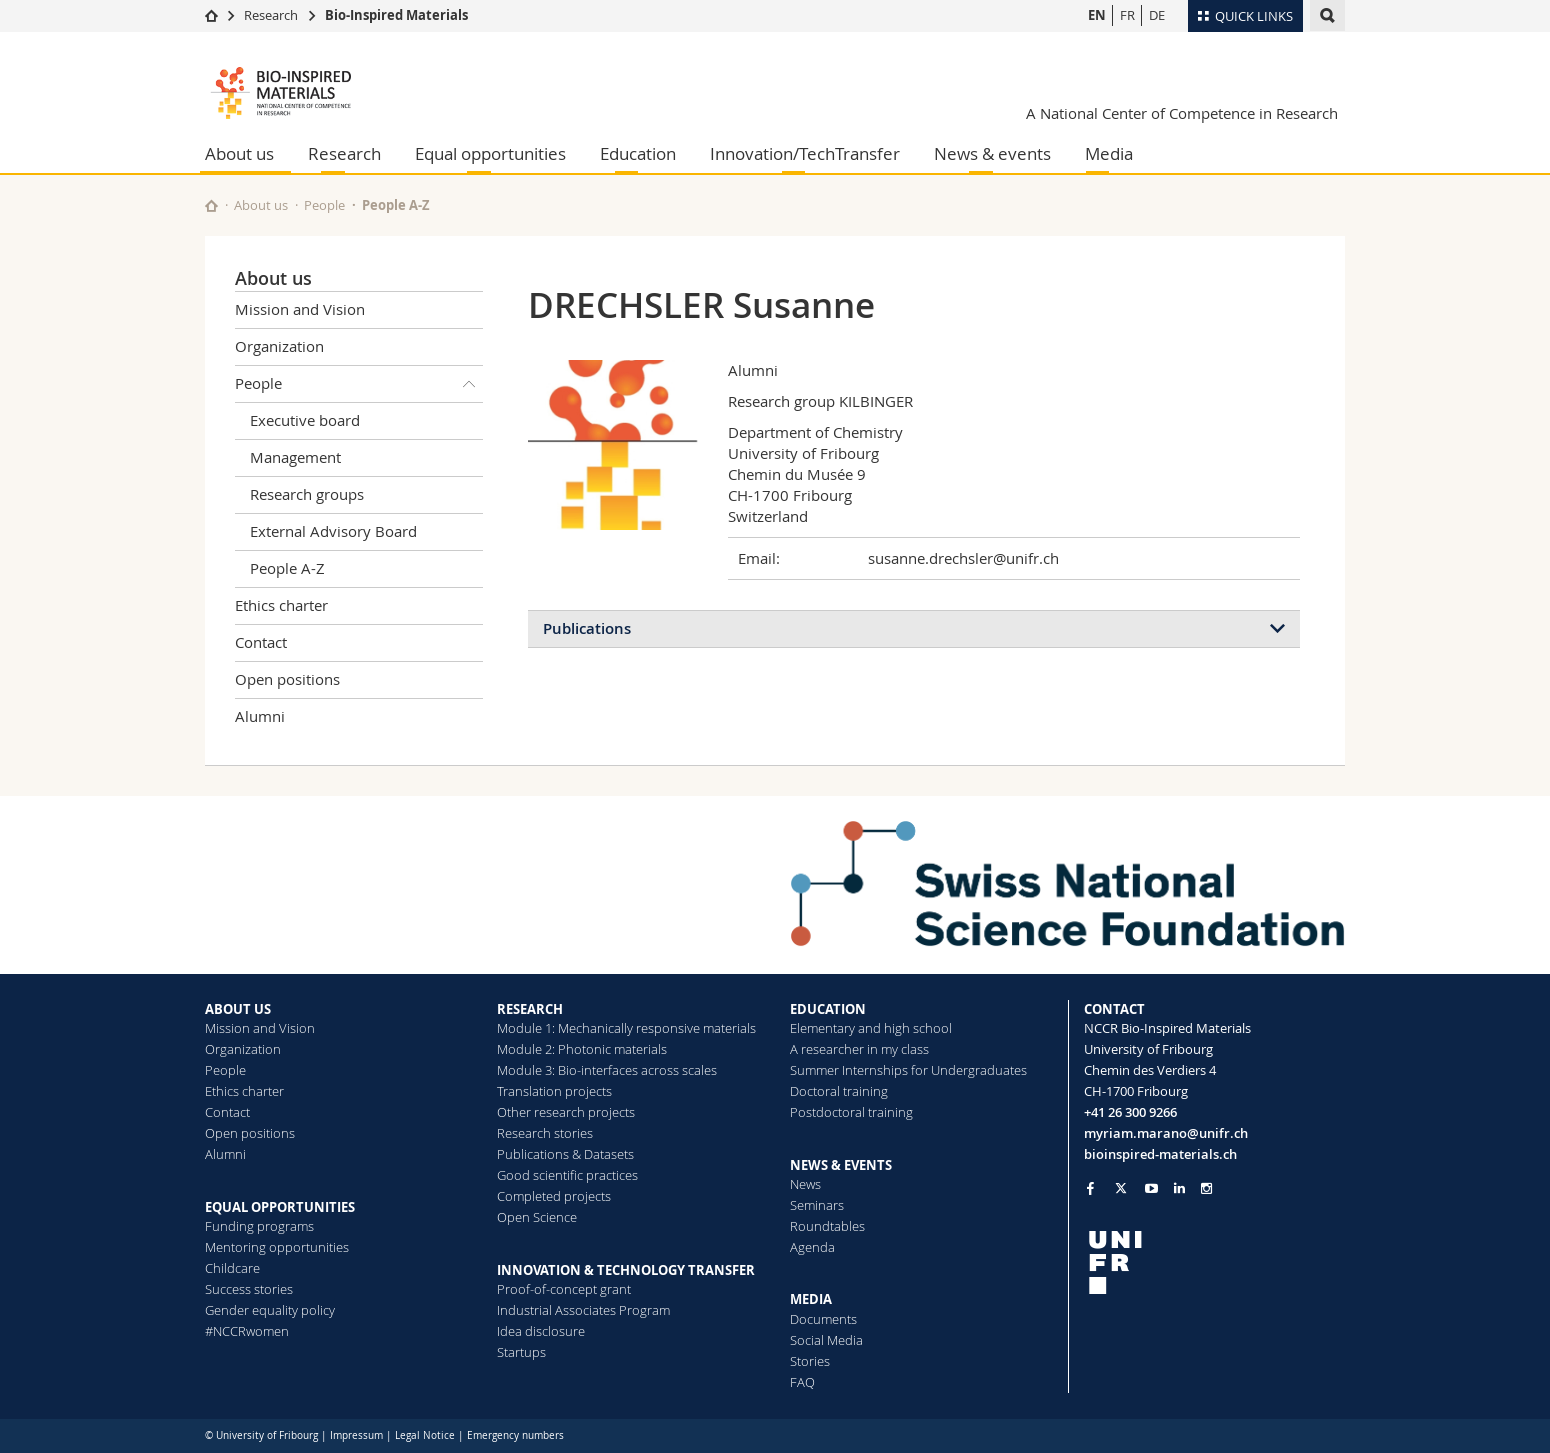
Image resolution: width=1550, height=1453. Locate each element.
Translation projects (554, 1091)
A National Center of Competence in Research (1182, 113)
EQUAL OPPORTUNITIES (280, 1207)
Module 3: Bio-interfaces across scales (607, 1070)
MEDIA (811, 1299)
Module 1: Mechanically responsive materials (626, 1028)
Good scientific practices (567, 1175)
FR (1127, 15)
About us (239, 153)
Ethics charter (281, 605)
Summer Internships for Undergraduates (908, 1070)
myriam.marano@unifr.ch (1166, 1133)
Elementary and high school (871, 1028)
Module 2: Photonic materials (582, 1049)
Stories (810, 1361)
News (805, 1184)
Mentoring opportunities (277, 1247)
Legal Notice (425, 1435)
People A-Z (396, 205)
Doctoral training (839, 1091)
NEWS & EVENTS (841, 1165)
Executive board (305, 420)
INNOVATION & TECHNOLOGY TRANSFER (626, 1270)
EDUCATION (828, 1009)
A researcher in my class (859, 1049)
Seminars (817, 1205)
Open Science (537, 1217)
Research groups (307, 494)
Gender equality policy (270, 1310)
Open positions (287, 679)
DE (1157, 15)
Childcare (232, 1268)
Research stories (545, 1133)
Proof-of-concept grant (564, 1289)
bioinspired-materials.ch (1160, 1154)
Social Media (826, 1340)
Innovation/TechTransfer (805, 153)
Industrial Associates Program (583, 1310)
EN (1097, 15)
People (324, 205)
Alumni (260, 716)
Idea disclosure (541, 1331)
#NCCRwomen (247, 1331)
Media (1109, 153)
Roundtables (827, 1226)
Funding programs (259, 1226)
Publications (587, 628)
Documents (823, 1319)
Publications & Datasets (565, 1154)
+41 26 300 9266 (1130, 1112)
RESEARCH (530, 1009)
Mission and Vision (300, 309)
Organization (279, 346)
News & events (992, 153)
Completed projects (554, 1196)
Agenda (812, 1247)
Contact (261, 642)
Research (271, 15)
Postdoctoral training (851, 1112)
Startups (521, 1352)
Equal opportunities (490, 153)
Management (295, 457)
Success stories (249, 1289)
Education (638, 153)
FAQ (802, 1382)
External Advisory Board (333, 531)
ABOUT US (238, 1009)
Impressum (356, 1435)
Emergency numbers (515, 1435)
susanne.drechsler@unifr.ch (963, 558)
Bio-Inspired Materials (396, 15)
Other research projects (566, 1112)
